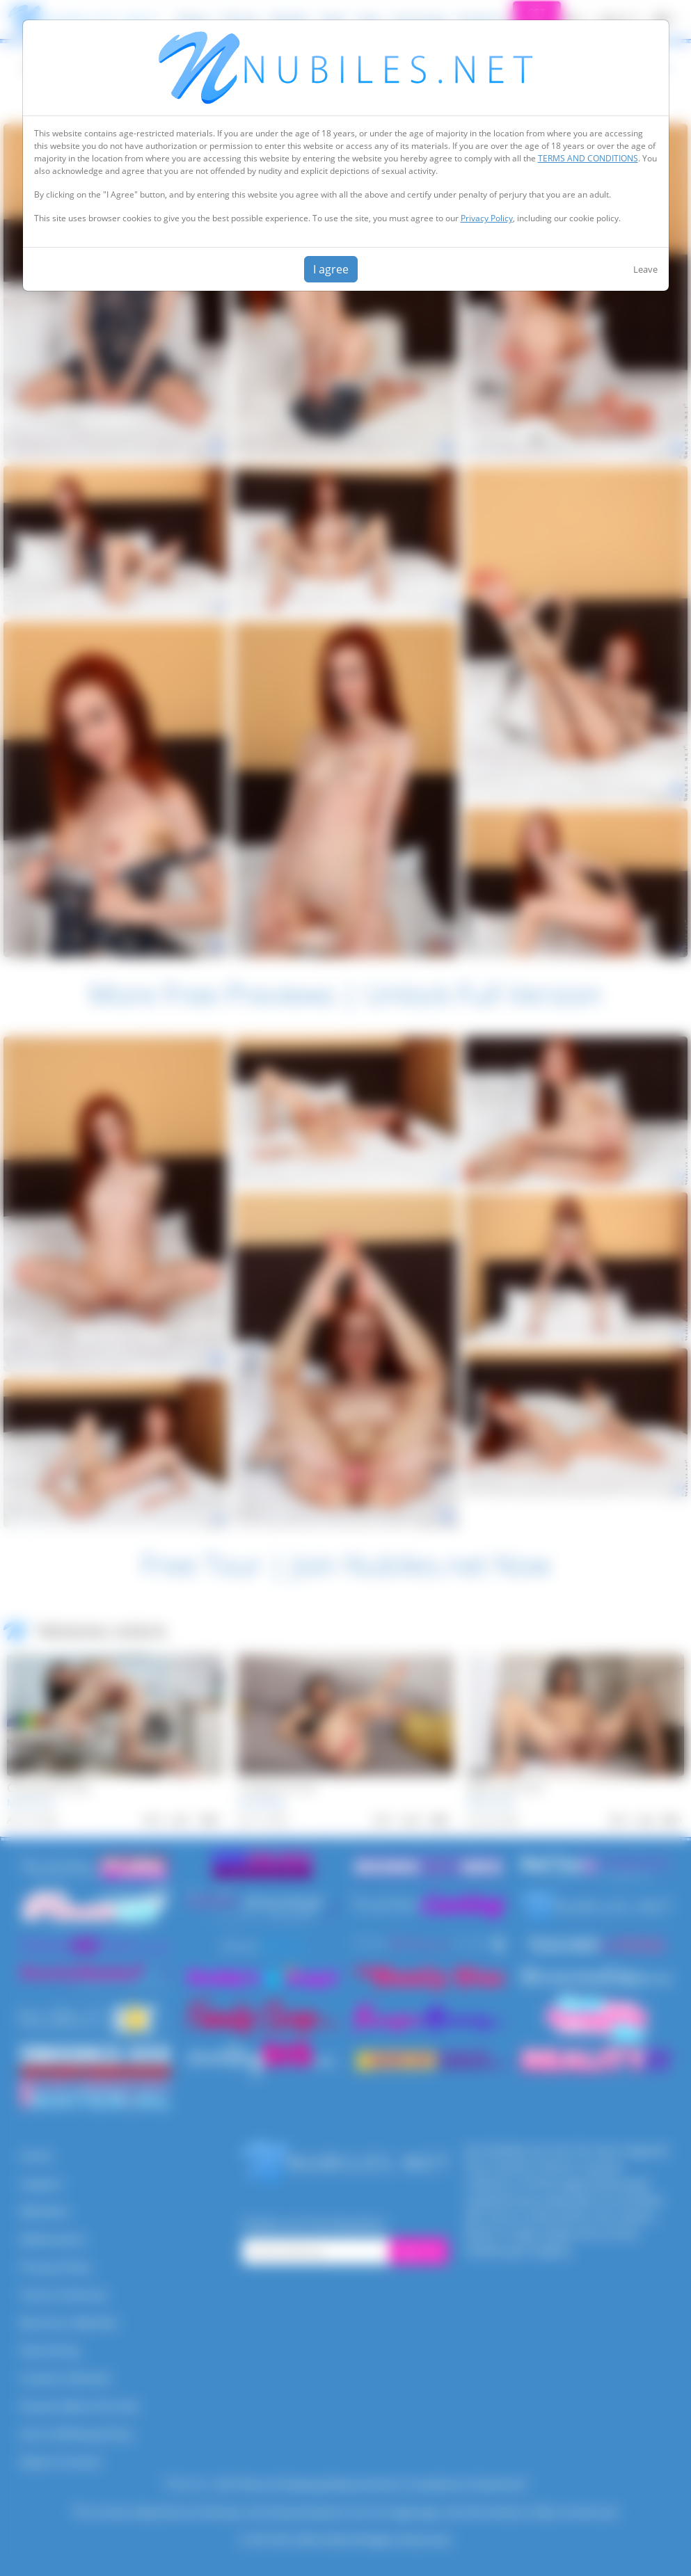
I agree (331, 269)
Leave (645, 269)
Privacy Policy (487, 218)
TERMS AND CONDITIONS (588, 158)
